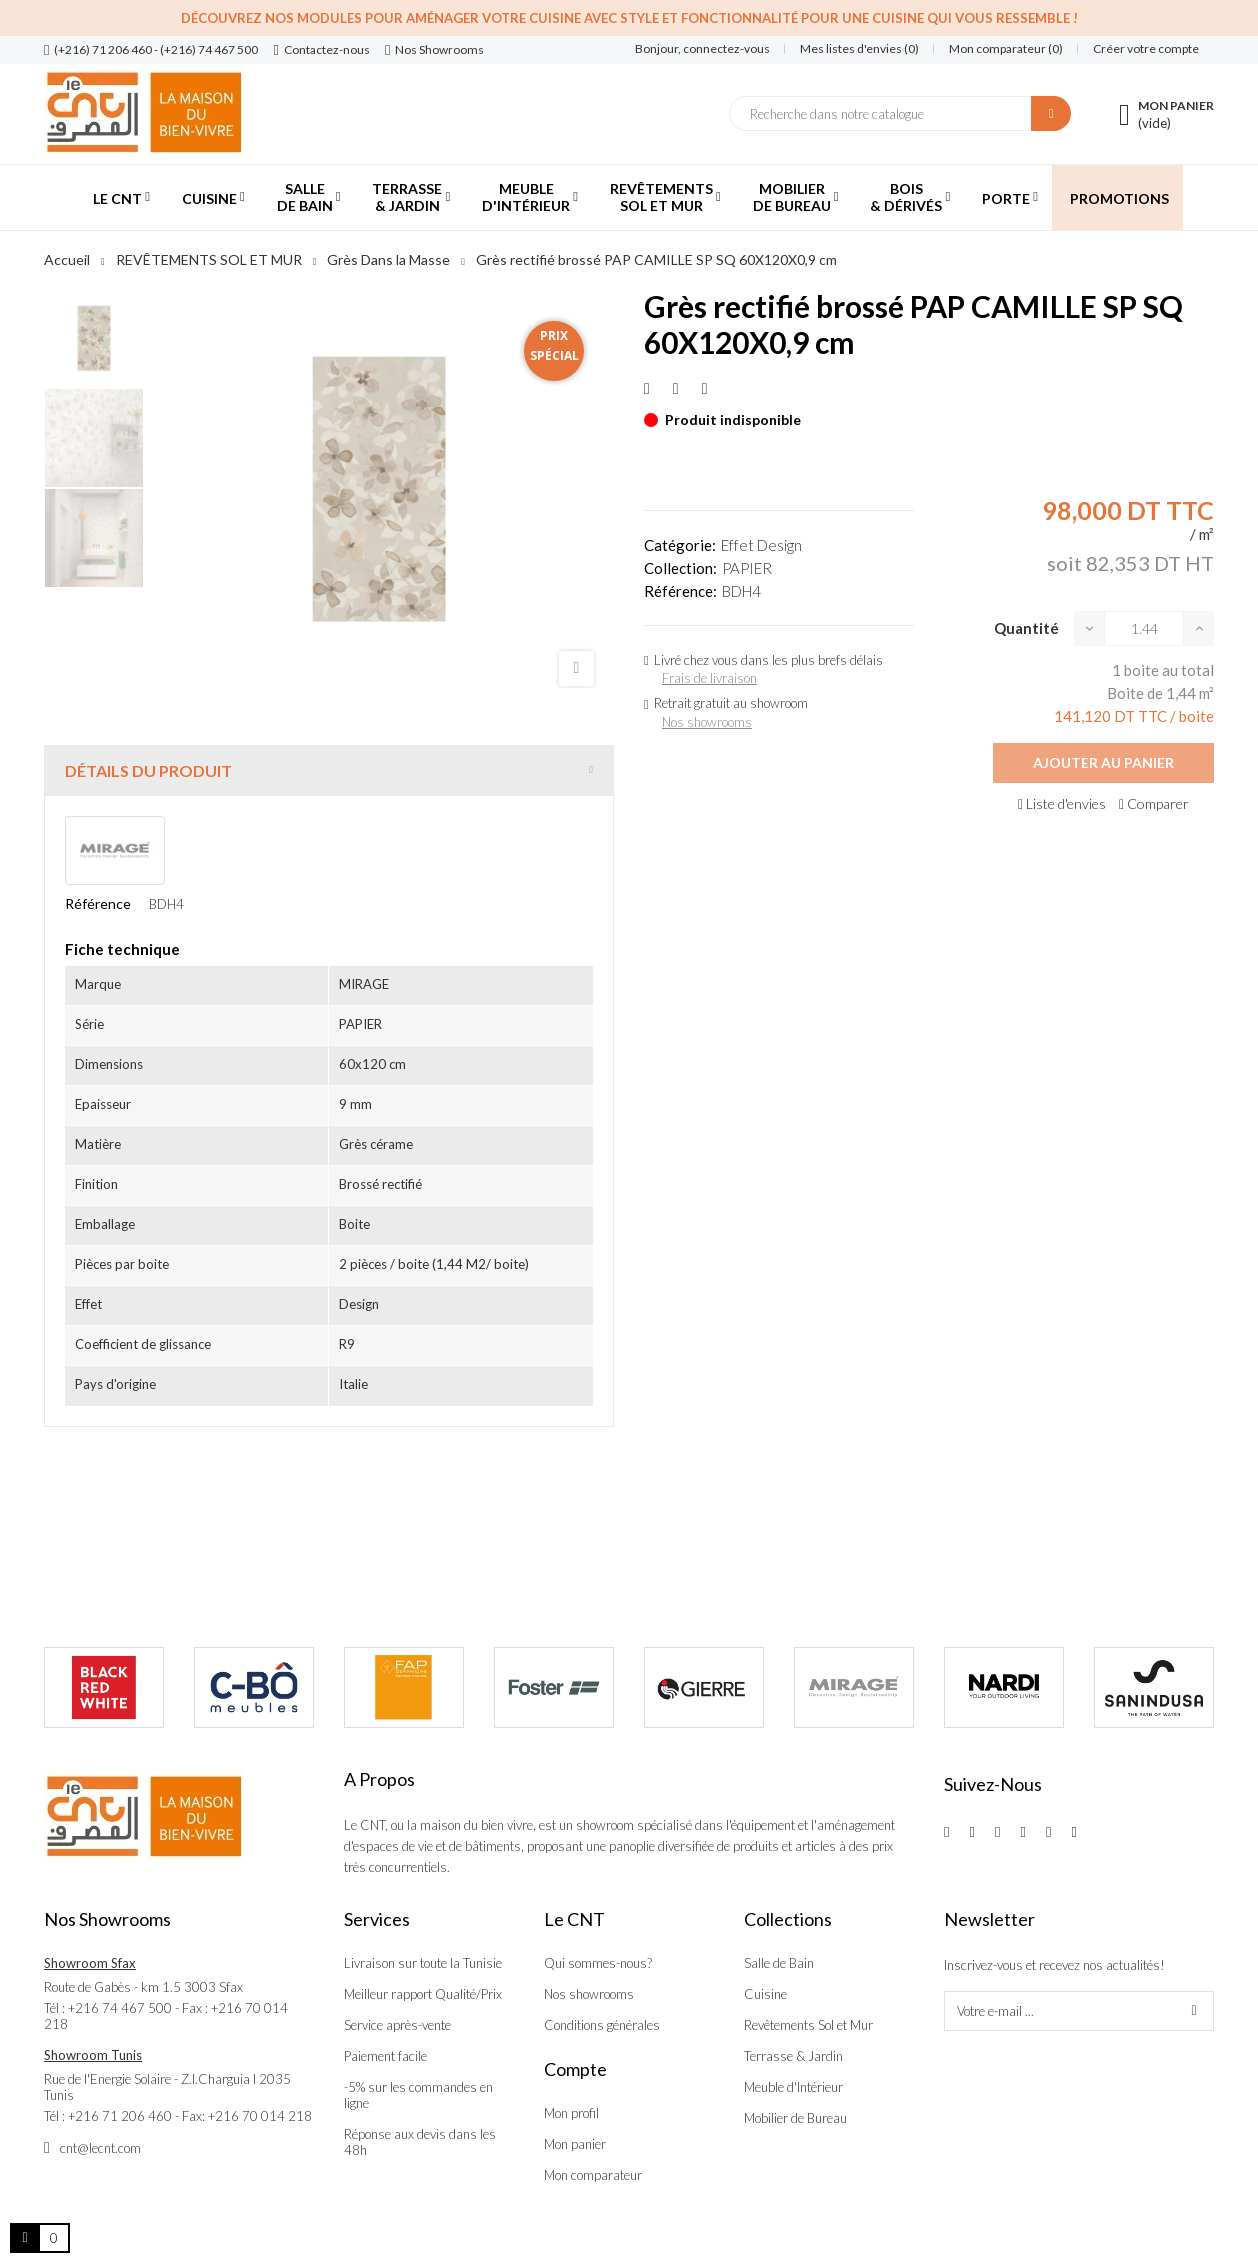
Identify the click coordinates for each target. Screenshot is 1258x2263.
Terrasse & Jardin (793, 2056)
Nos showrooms (707, 722)
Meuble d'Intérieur (793, 2087)
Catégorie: (680, 545)
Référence (98, 903)
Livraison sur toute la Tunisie (423, 1963)
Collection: (680, 568)
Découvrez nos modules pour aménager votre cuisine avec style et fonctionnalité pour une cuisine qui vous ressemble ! (629, 18)
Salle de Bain (779, 1963)
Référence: (680, 591)
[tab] (329, 770)
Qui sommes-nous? (598, 1963)
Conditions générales (602, 2025)
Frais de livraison (709, 678)
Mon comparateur (593, 2175)
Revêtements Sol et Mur (808, 2025)
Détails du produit (148, 770)
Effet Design (761, 545)
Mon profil (571, 2113)
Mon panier (575, 2144)
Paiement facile (385, 2056)
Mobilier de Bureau (795, 2118)
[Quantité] (1144, 628)
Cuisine (765, 1994)
